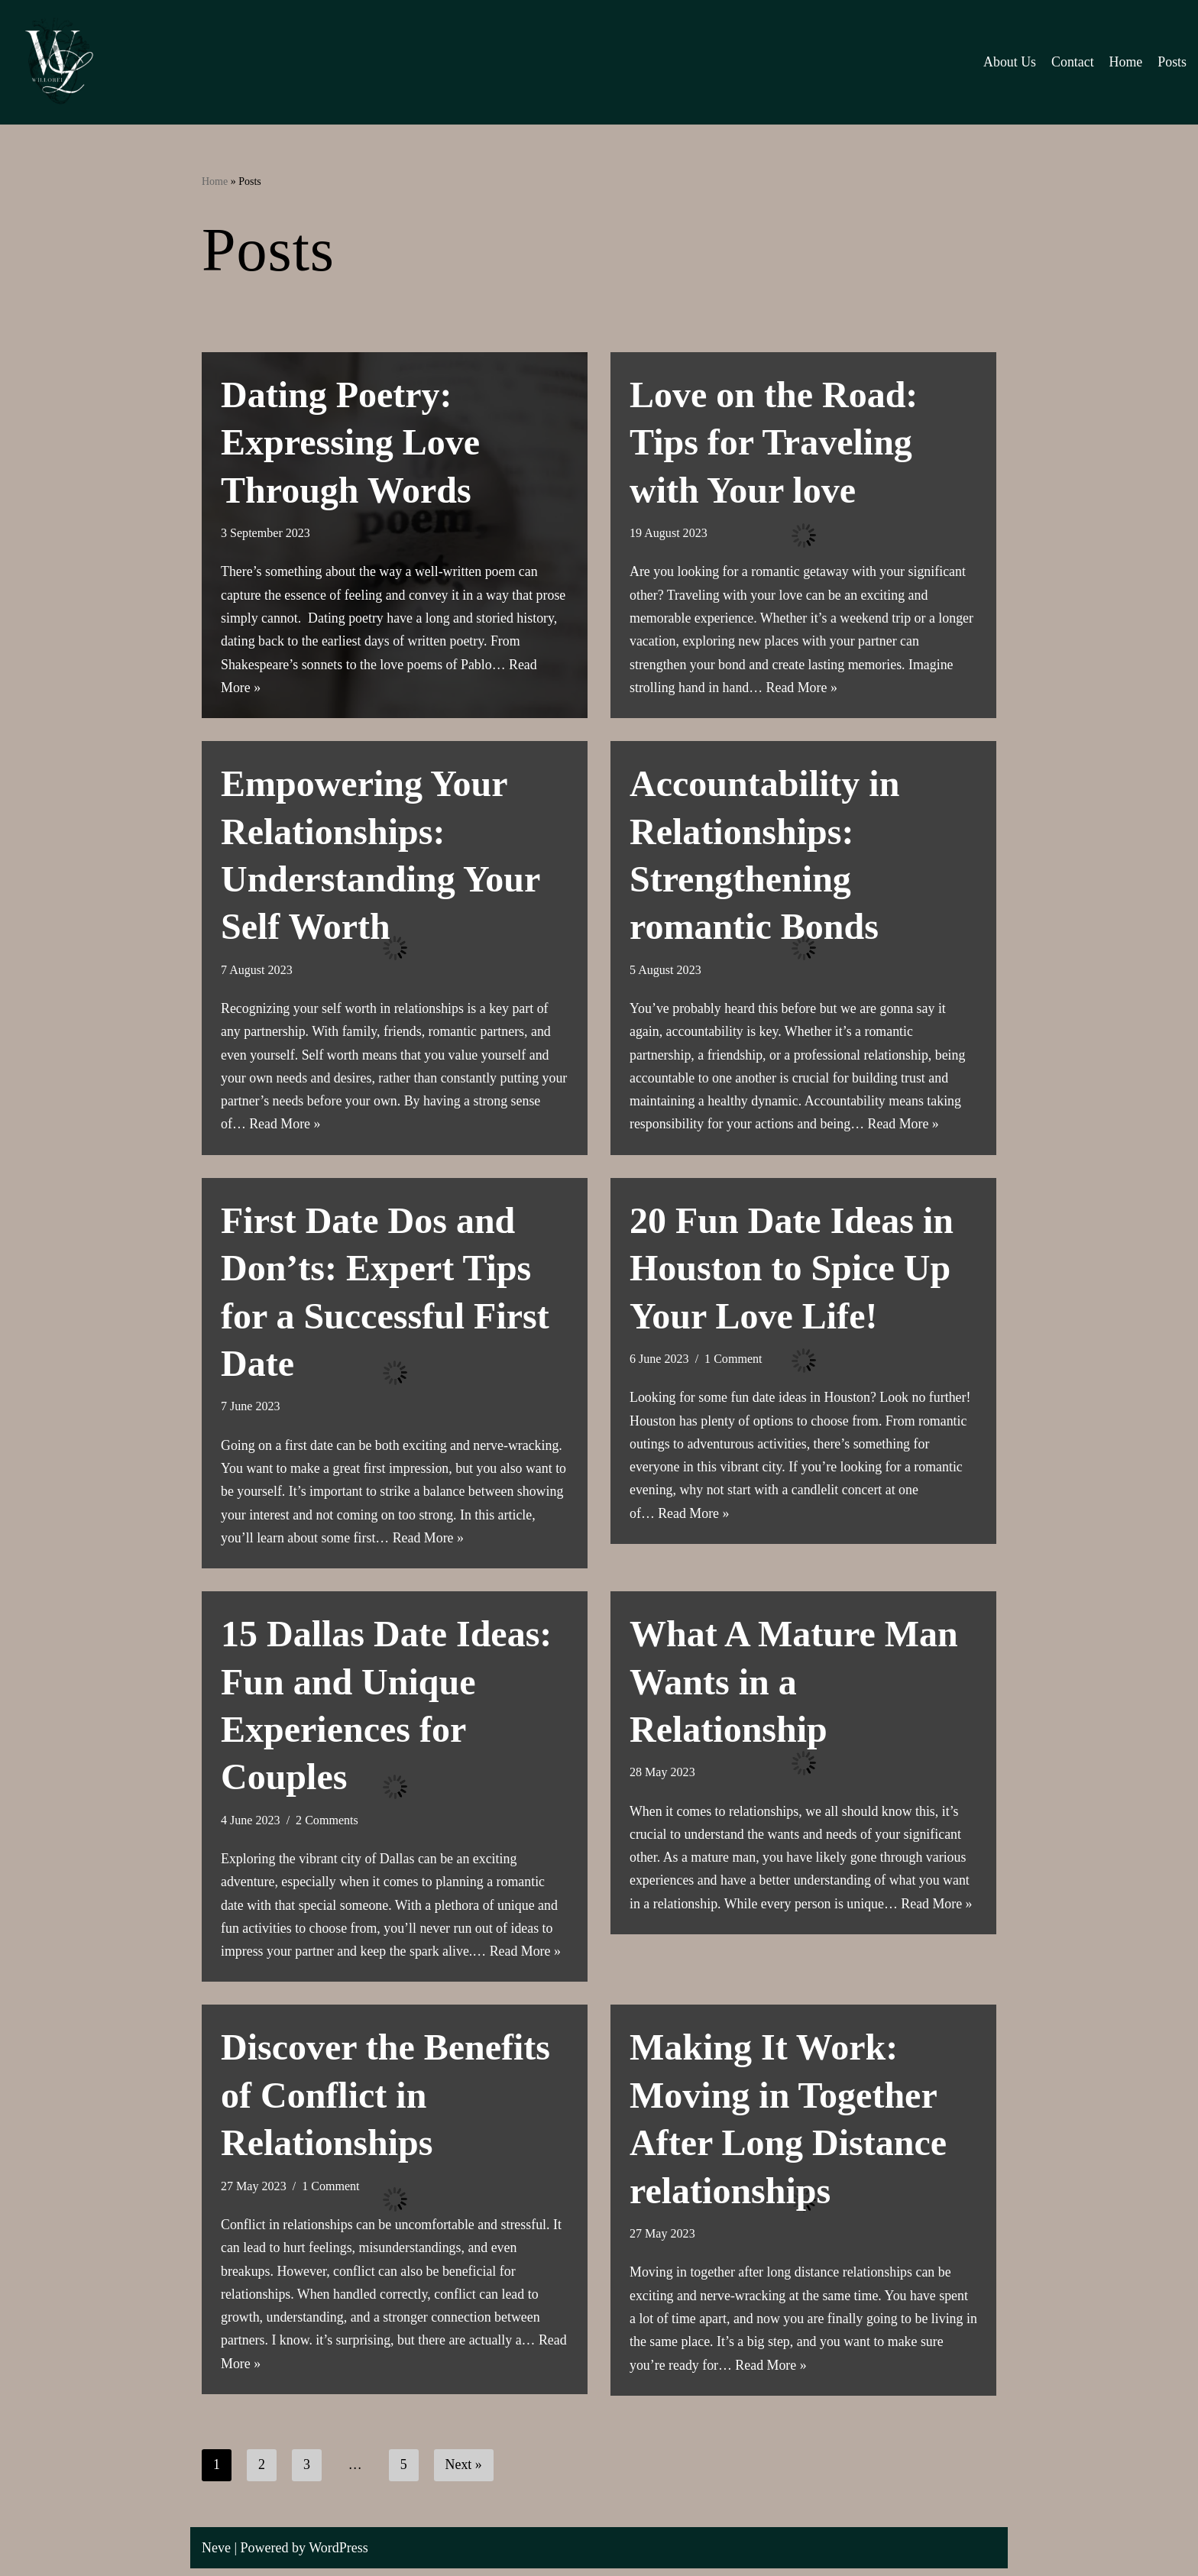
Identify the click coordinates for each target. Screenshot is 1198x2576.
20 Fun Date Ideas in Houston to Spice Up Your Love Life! (792, 1271)
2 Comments (327, 1825)
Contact (1072, 62)
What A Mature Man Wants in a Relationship (794, 1686)
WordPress (338, 2555)
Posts (1172, 62)
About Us (1008, 62)
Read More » (803, 689)
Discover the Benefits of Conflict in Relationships (385, 2101)
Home (1125, 62)
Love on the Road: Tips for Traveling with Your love (774, 442)
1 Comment (734, 1362)
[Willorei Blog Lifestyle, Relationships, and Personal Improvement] (57, 62)
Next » (464, 2473)
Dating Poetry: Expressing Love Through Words (350, 442)
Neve (216, 2555)
